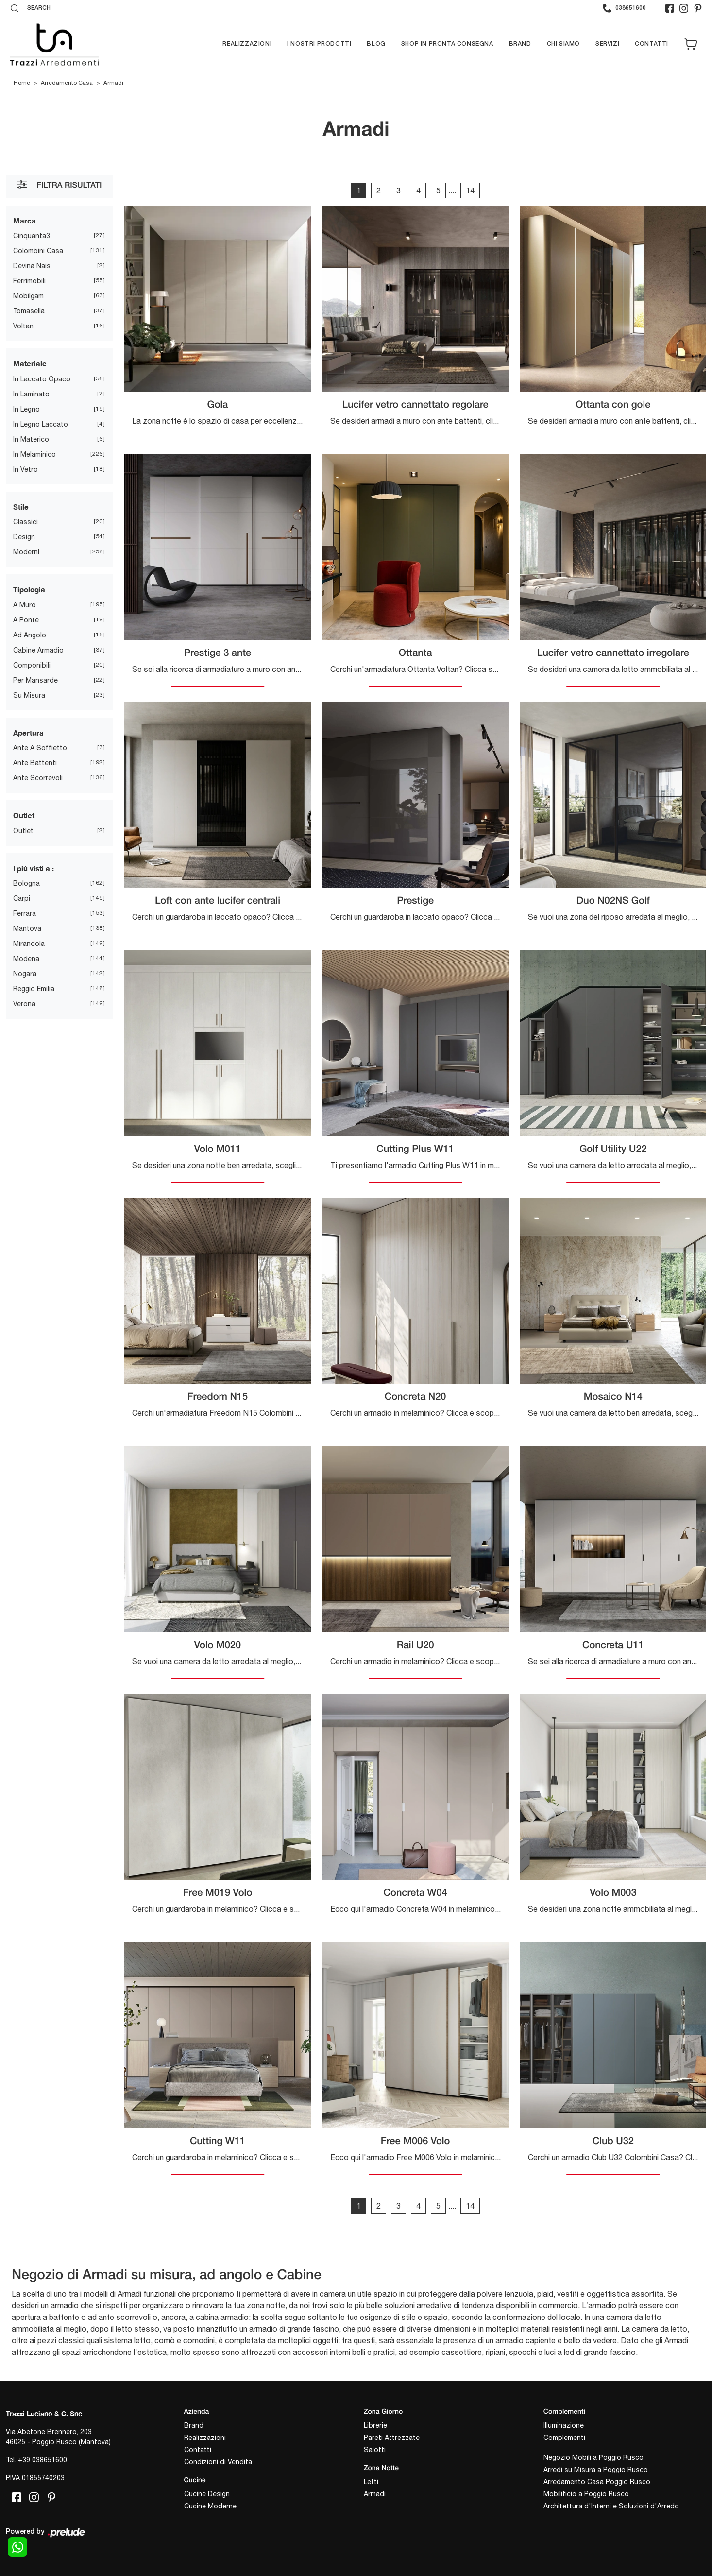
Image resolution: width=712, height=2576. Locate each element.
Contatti (651, 44)
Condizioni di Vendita (218, 2462)
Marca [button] (24, 220)
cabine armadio (38, 650)
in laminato (31, 394)
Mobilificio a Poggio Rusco (586, 2494)
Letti (371, 2482)
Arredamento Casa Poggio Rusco (596, 2482)
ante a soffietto (40, 748)
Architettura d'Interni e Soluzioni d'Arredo (611, 2506)
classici (25, 522)
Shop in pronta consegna (447, 44)
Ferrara (24, 913)
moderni (26, 552)
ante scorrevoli (38, 778)
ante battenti (35, 763)
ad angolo (29, 635)
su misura (29, 695)
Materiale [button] (30, 363)
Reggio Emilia (33, 989)
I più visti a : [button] (33, 868)
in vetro (25, 469)
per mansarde (35, 680)
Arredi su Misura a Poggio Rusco (595, 2469)
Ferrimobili (29, 281)
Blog (376, 44)
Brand (520, 44)
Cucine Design (207, 2494)
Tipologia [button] (29, 589)
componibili (32, 665)
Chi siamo (563, 44)
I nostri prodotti (319, 44)
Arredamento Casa (67, 82)
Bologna (26, 883)
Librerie (375, 2425)
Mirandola (29, 943)
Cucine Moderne (210, 2506)
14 (470, 190)
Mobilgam (28, 296)
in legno (26, 409)
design (24, 537)
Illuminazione (563, 2425)
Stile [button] (21, 506)
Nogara (24, 974)
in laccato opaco (41, 379)
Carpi (21, 898)
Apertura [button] (28, 732)
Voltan (23, 326)
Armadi (113, 82)
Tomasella (29, 311)
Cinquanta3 (31, 236)
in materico (31, 439)
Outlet (23, 831)
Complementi (564, 2437)
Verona (24, 1004)
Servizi (607, 44)
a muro (24, 605)
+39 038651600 (42, 2460)
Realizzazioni (246, 44)
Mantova (27, 928)
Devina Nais (32, 266)
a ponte (26, 620)
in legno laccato (40, 424)
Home (22, 82)
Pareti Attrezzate (392, 2437)
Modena (26, 958)
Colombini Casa (38, 251)
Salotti (375, 2450)
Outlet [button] (23, 815)
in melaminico (34, 454)
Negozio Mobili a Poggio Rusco (593, 2457)
